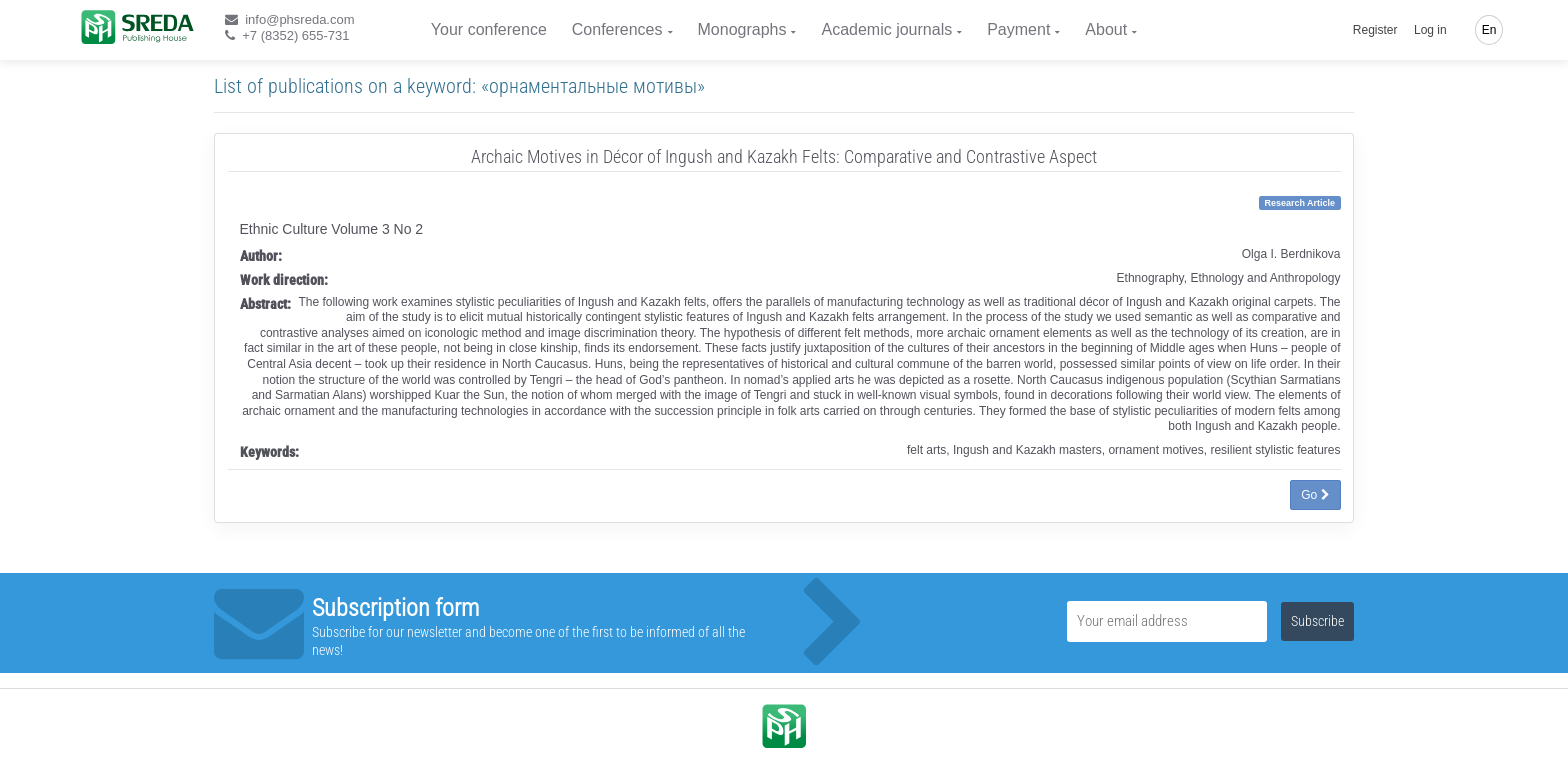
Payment (1018, 29)
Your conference (489, 29)
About (1106, 29)
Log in (1430, 30)
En (1489, 30)
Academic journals (886, 29)
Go (1315, 495)
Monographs (742, 29)
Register (1375, 30)
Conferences (617, 29)
